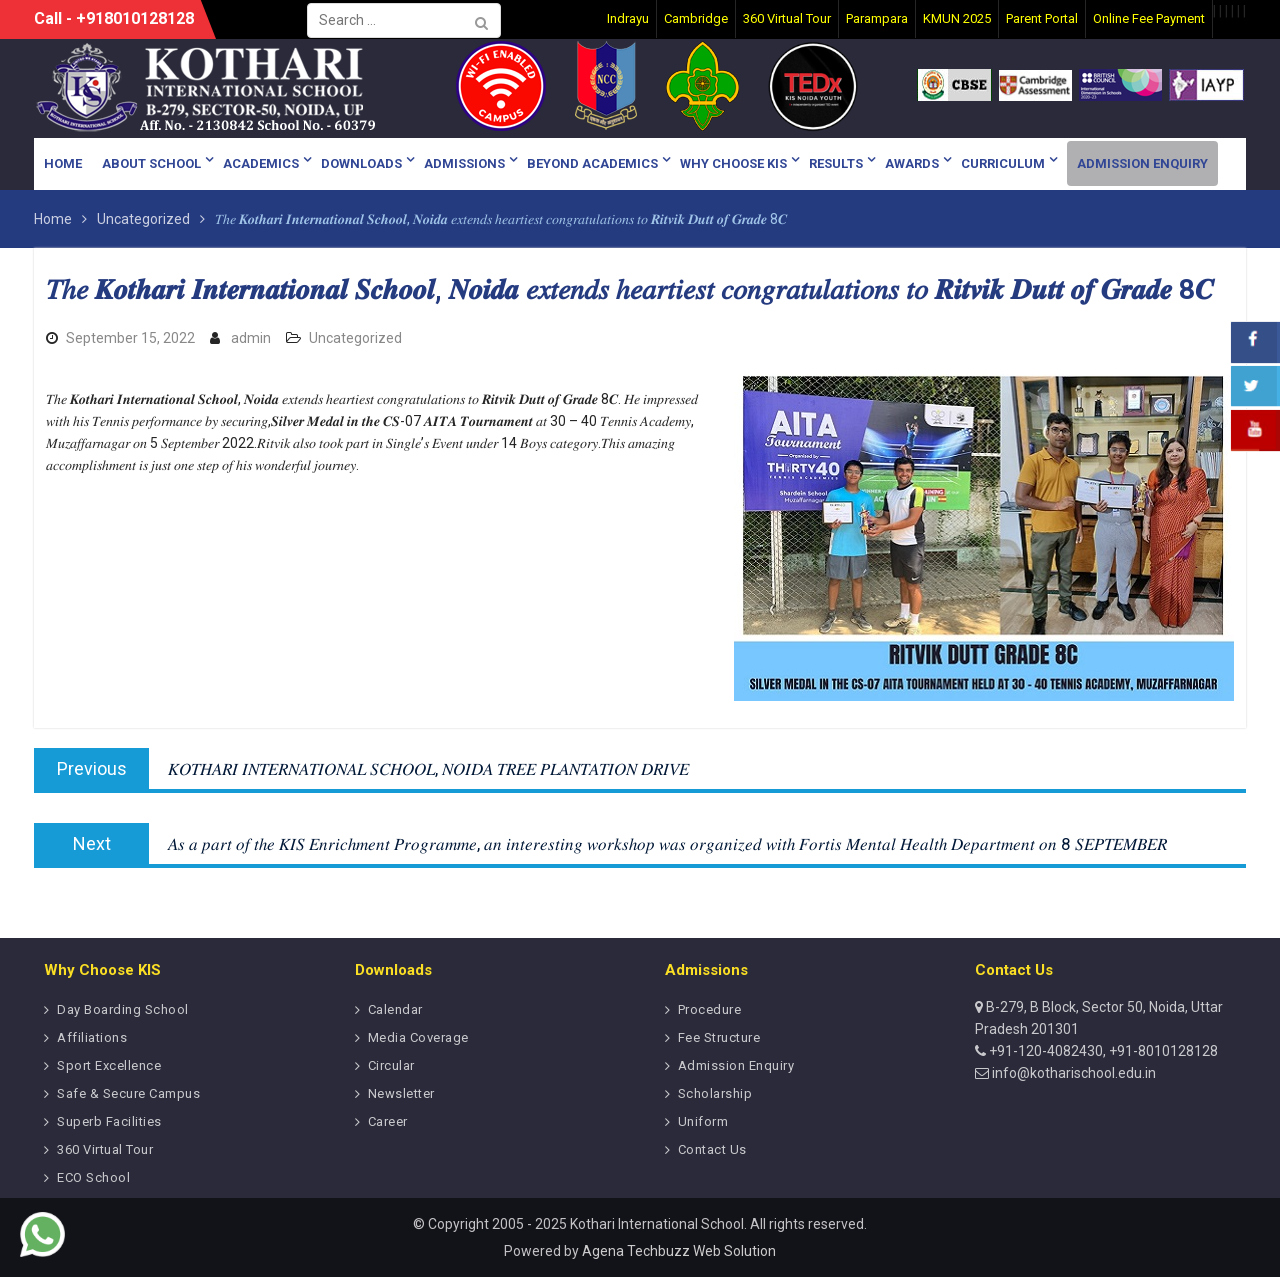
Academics (261, 163)
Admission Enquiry (1142, 163)
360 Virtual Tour (105, 1149)
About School (151, 163)
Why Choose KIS (733, 163)
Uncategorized (355, 338)
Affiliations (92, 1037)
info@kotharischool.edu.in (1072, 1073)
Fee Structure (719, 1037)
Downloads (361, 163)
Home (63, 163)
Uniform (703, 1121)
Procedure (710, 1009)
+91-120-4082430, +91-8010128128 (1102, 1051)
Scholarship (715, 1093)
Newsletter (401, 1093)
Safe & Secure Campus (128, 1093)
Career (388, 1121)
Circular (391, 1065)
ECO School (93, 1177)
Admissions (464, 163)
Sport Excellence (109, 1065)
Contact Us (712, 1149)
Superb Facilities (109, 1121)
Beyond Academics (592, 163)
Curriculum (1003, 163)
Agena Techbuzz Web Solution (679, 1251)
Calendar (395, 1009)
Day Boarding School (123, 1009)
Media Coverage (418, 1037)
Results (836, 163)
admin (251, 338)
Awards (912, 163)
